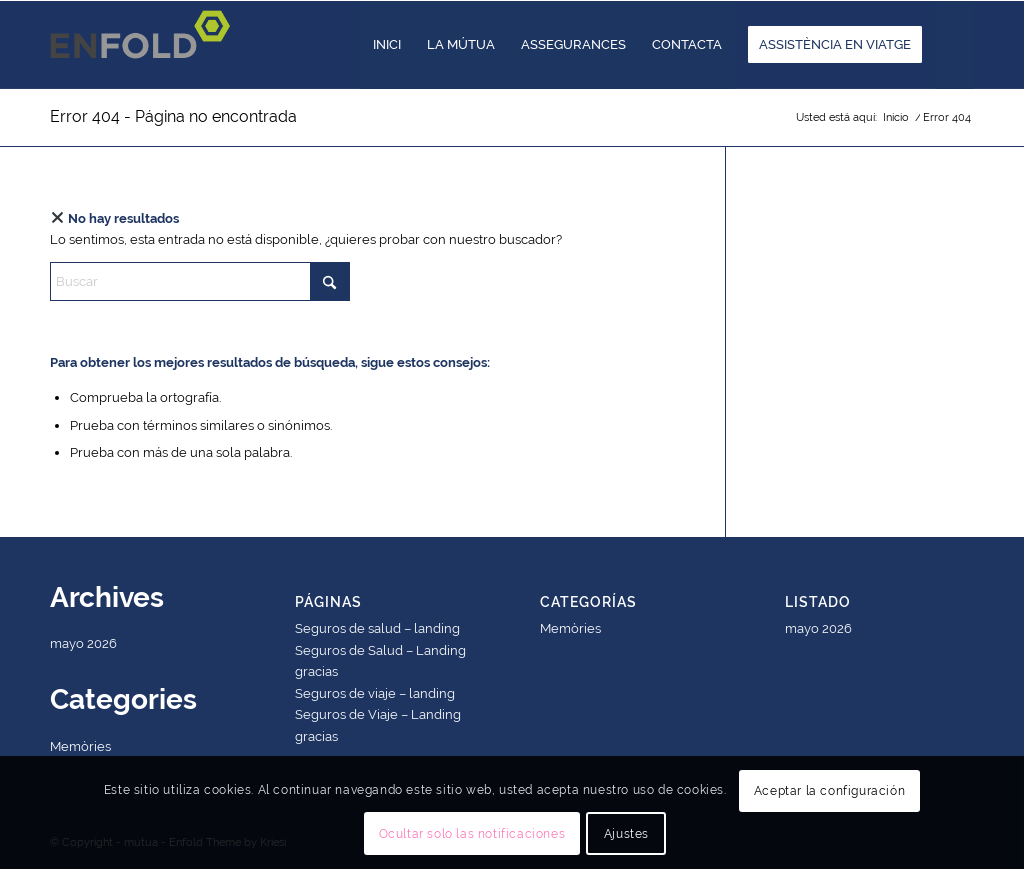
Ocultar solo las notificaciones (472, 834)
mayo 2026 (83, 643)
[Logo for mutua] (146, 45)
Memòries (80, 746)
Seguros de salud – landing (377, 628)
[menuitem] (387, 45)
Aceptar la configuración (829, 791)
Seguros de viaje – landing (375, 693)
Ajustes (626, 834)
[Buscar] (954, 45)
